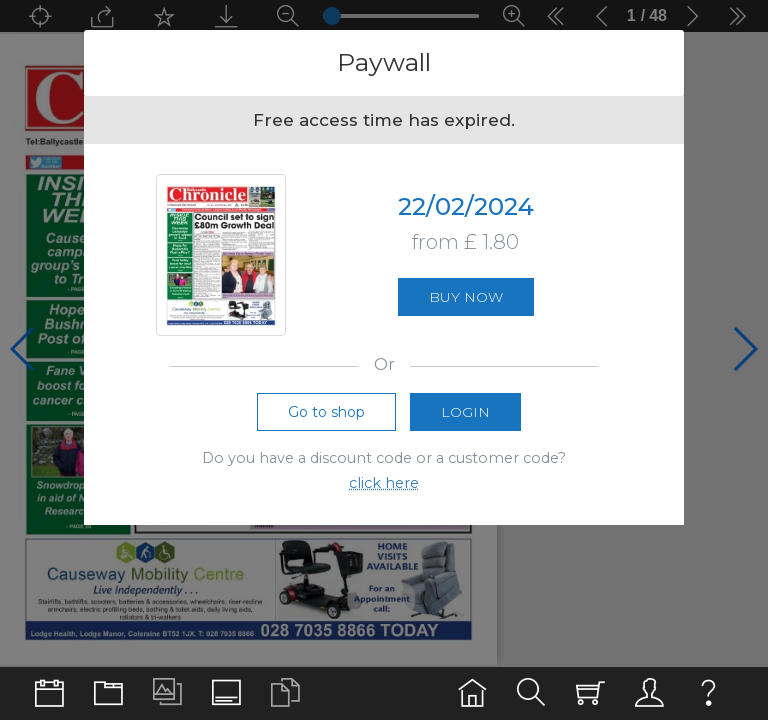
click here (384, 483)
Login (465, 412)
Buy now (466, 297)
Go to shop (326, 412)
